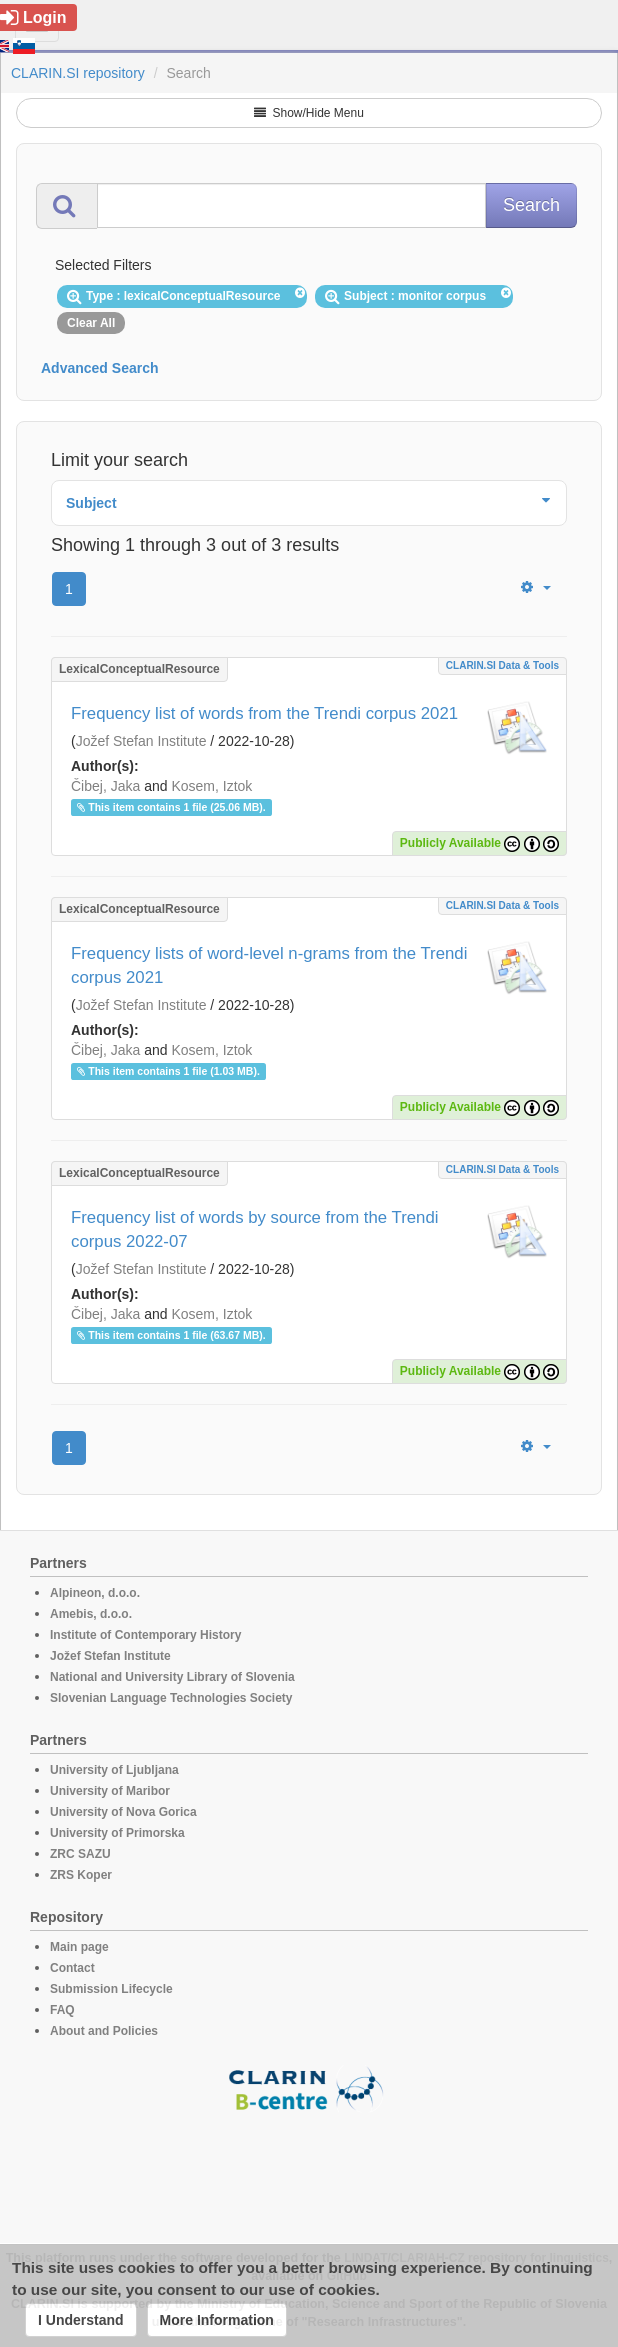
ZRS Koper (81, 1875)
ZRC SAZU (80, 1854)
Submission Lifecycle (111, 1989)
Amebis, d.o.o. (91, 1614)
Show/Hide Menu (309, 113)
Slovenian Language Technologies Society (171, 1698)
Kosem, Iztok (211, 786)
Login (33, 17)
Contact (72, 1968)
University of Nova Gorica (123, 1812)
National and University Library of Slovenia (172, 1677)
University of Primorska (117, 1833)
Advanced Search (100, 368)
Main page (79, 1947)
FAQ (62, 2010)
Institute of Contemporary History (145, 1635)
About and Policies (104, 2031)
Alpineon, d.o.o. (95, 1593)
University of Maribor (110, 1791)
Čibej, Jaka (105, 786)
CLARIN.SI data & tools (502, 665)
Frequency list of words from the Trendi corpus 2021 (264, 713)
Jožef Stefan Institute (141, 741)
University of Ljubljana (114, 1770)
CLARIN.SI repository (78, 73)
